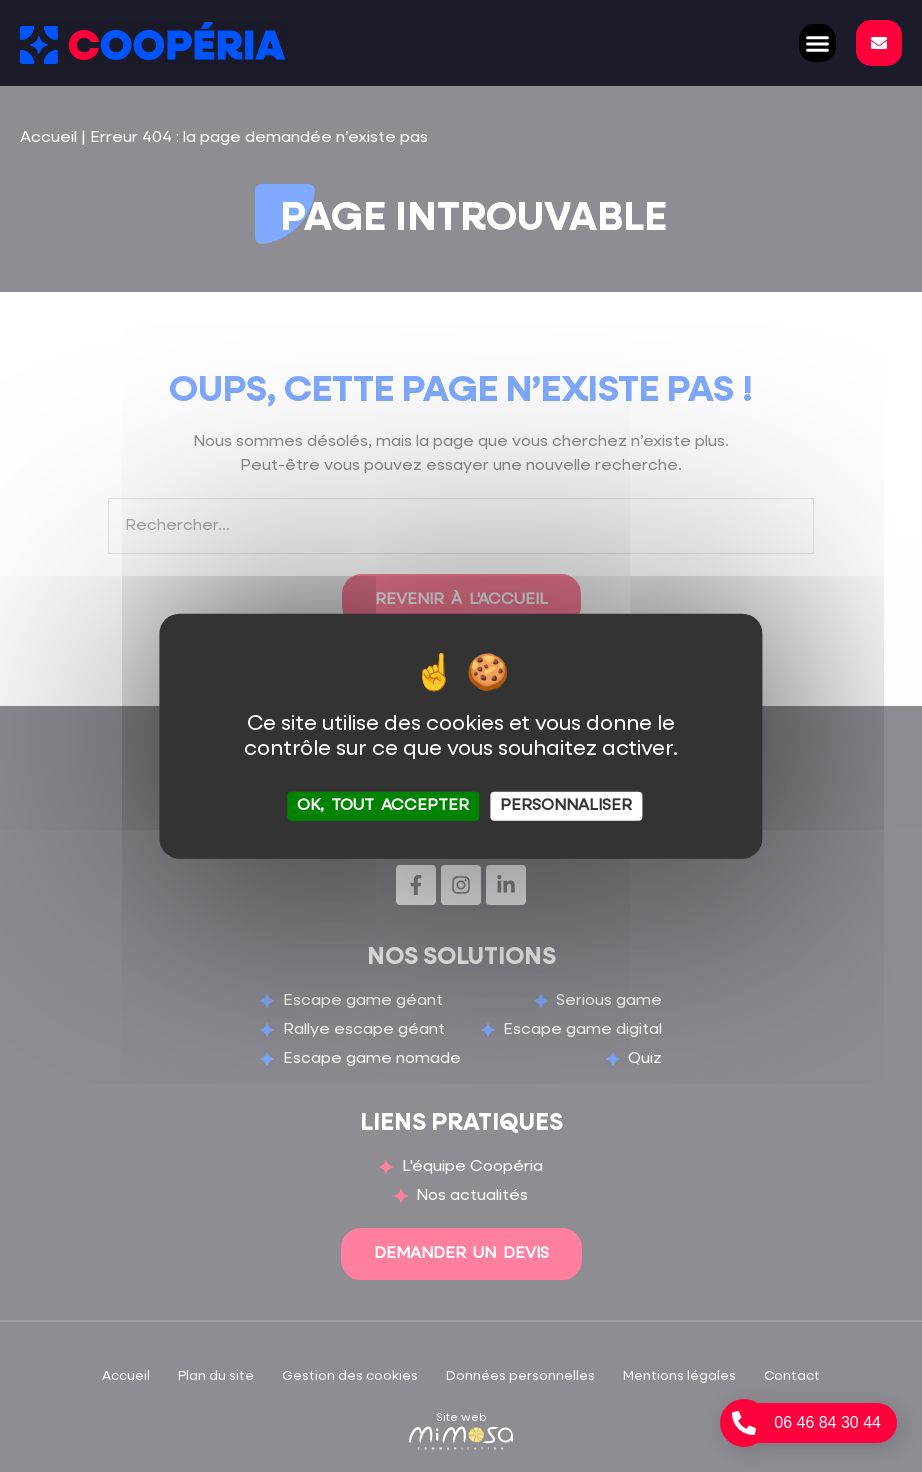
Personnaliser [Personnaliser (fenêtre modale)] (566, 805)
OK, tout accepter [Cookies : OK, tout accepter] (383, 805)
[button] (818, 43)
